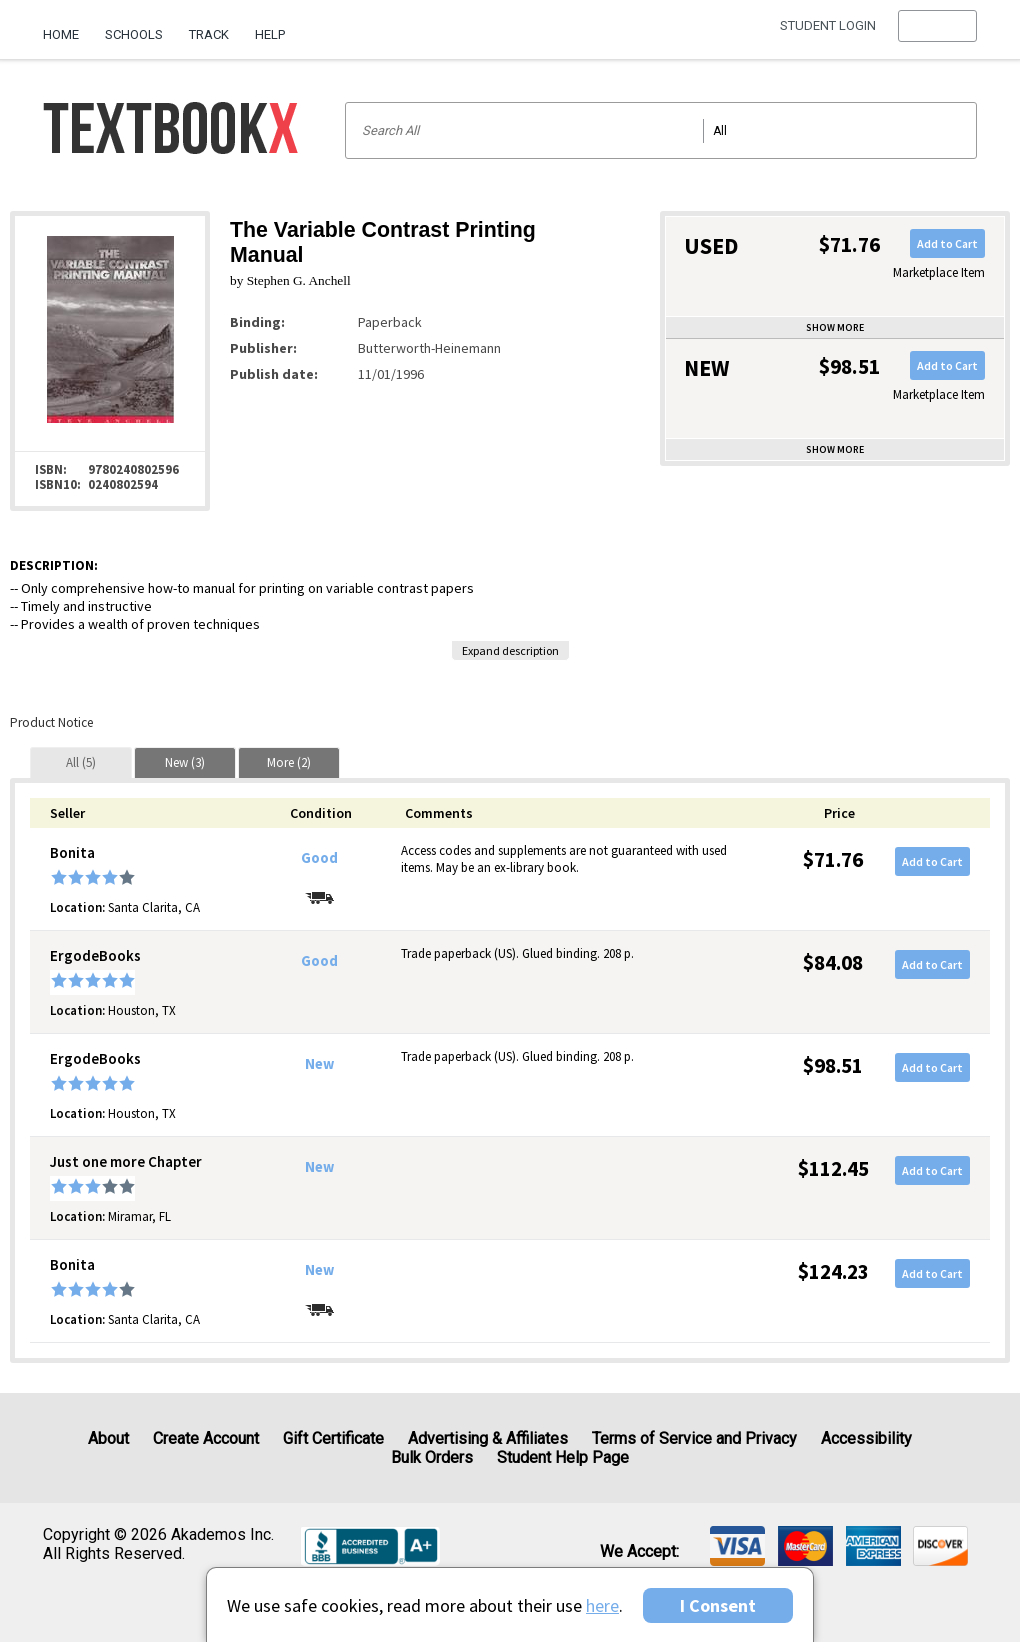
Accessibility (866, 1438)
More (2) (289, 762)
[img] (737, 1546)
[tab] (81, 762)
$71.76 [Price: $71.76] (833, 859)
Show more (835, 327)
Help (270, 34)
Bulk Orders (432, 1457)
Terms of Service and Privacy (694, 1438)
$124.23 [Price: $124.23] (833, 1271)
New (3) (185, 762)
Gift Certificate (333, 1438)
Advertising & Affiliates (488, 1438)
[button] (937, 35)
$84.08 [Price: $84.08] (833, 962)
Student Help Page (563, 1457)
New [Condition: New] (319, 1064)
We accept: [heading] (639, 1552)
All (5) (81, 762)
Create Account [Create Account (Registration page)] (206, 1438)
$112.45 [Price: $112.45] (833, 1168)
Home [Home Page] (61, 34)
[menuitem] (67, 27)
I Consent (718, 1605)
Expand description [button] (510, 650)
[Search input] (661, 130)
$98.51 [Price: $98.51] (833, 1065)
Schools (134, 34)
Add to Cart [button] (947, 243)
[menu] (937, 35)
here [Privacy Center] (602, 1605)
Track (209, 34)
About (108, 1438)
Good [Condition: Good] (319, 858)
